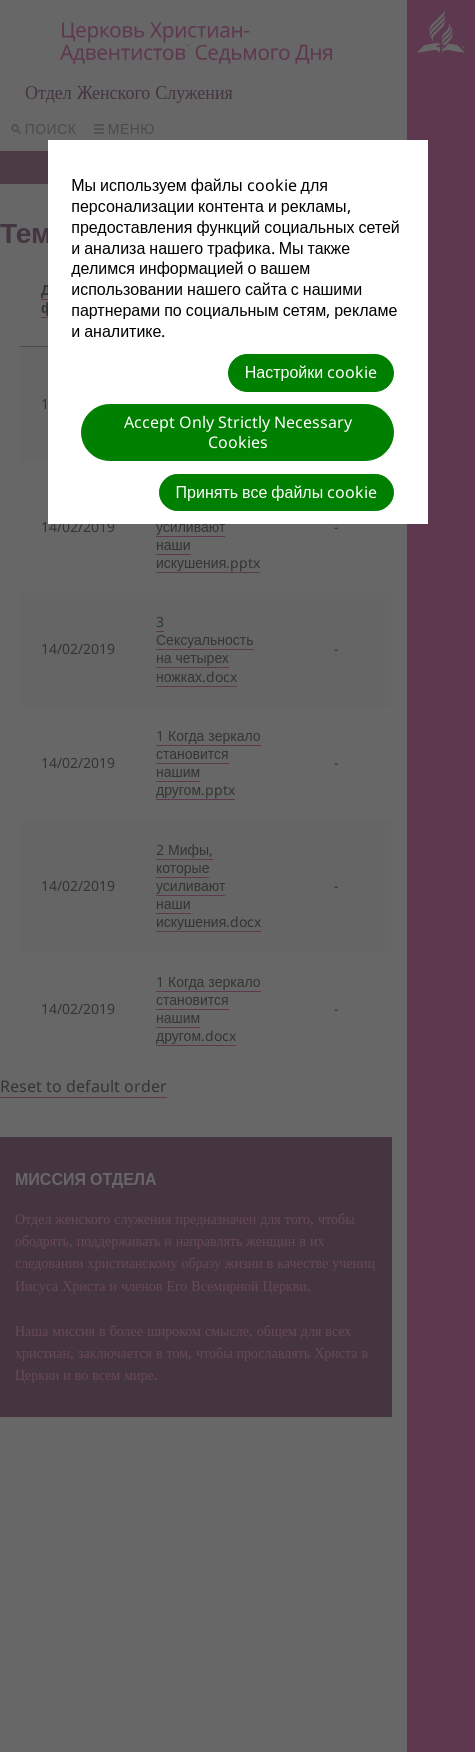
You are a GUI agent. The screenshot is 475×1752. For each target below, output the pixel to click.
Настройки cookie (311, 372)
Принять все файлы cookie (277, 492)
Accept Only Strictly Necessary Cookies (238, 431)
